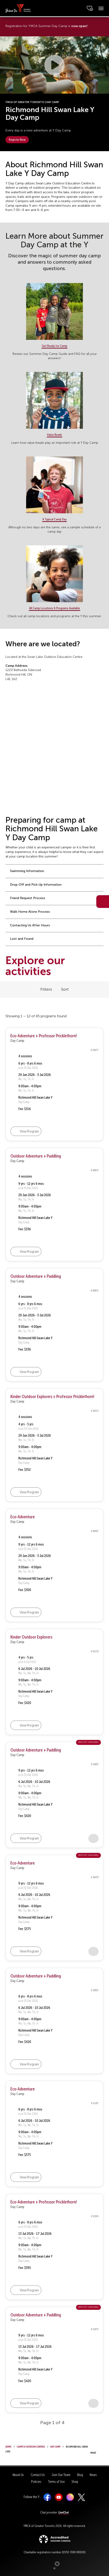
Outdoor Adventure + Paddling (35, 1156)
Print (94, 2449)
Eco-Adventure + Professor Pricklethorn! (43, 1035)
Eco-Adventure (22, 1516)
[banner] (18, 8)
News (93, 2475)
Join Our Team (61, 2475)
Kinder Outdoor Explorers (31, 1637)
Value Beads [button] (54, 434)
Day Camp (55, 2446)
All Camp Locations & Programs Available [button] (54, 608)
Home (8, 2446)
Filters (46, 989)
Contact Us (38, 2475)
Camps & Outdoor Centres (31, 2446)
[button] (54, 65)
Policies (36, 2481)
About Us (18, 2475)
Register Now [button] (17, 139)
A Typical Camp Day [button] (54, 519)
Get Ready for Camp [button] (54, 346)
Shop (75, 2481)
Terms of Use (56, 2481)
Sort (65, 989)
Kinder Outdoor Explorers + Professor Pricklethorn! (52, 1396)
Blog (80, 2475)
